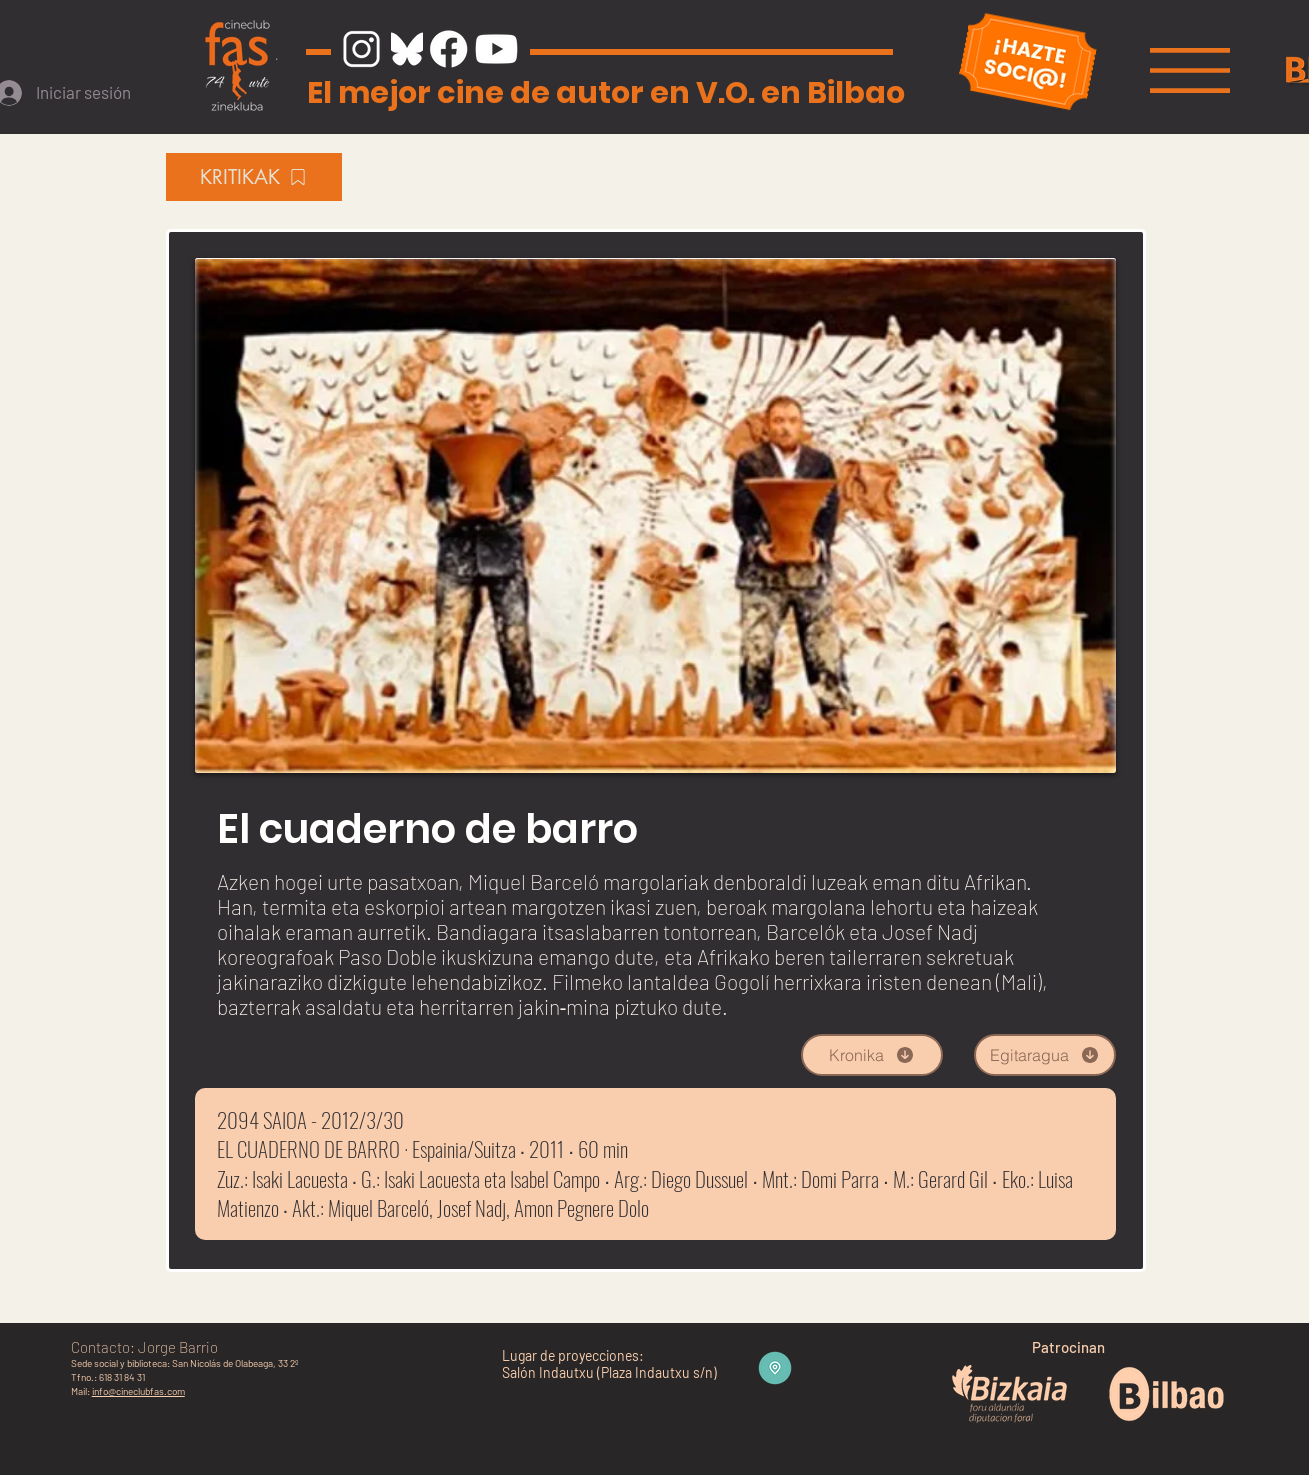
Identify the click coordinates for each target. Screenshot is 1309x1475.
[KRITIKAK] (254, 177)
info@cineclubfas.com (138, 1391)
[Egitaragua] (1045, 1055)
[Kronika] (872, 1055)
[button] (1190, 70)
